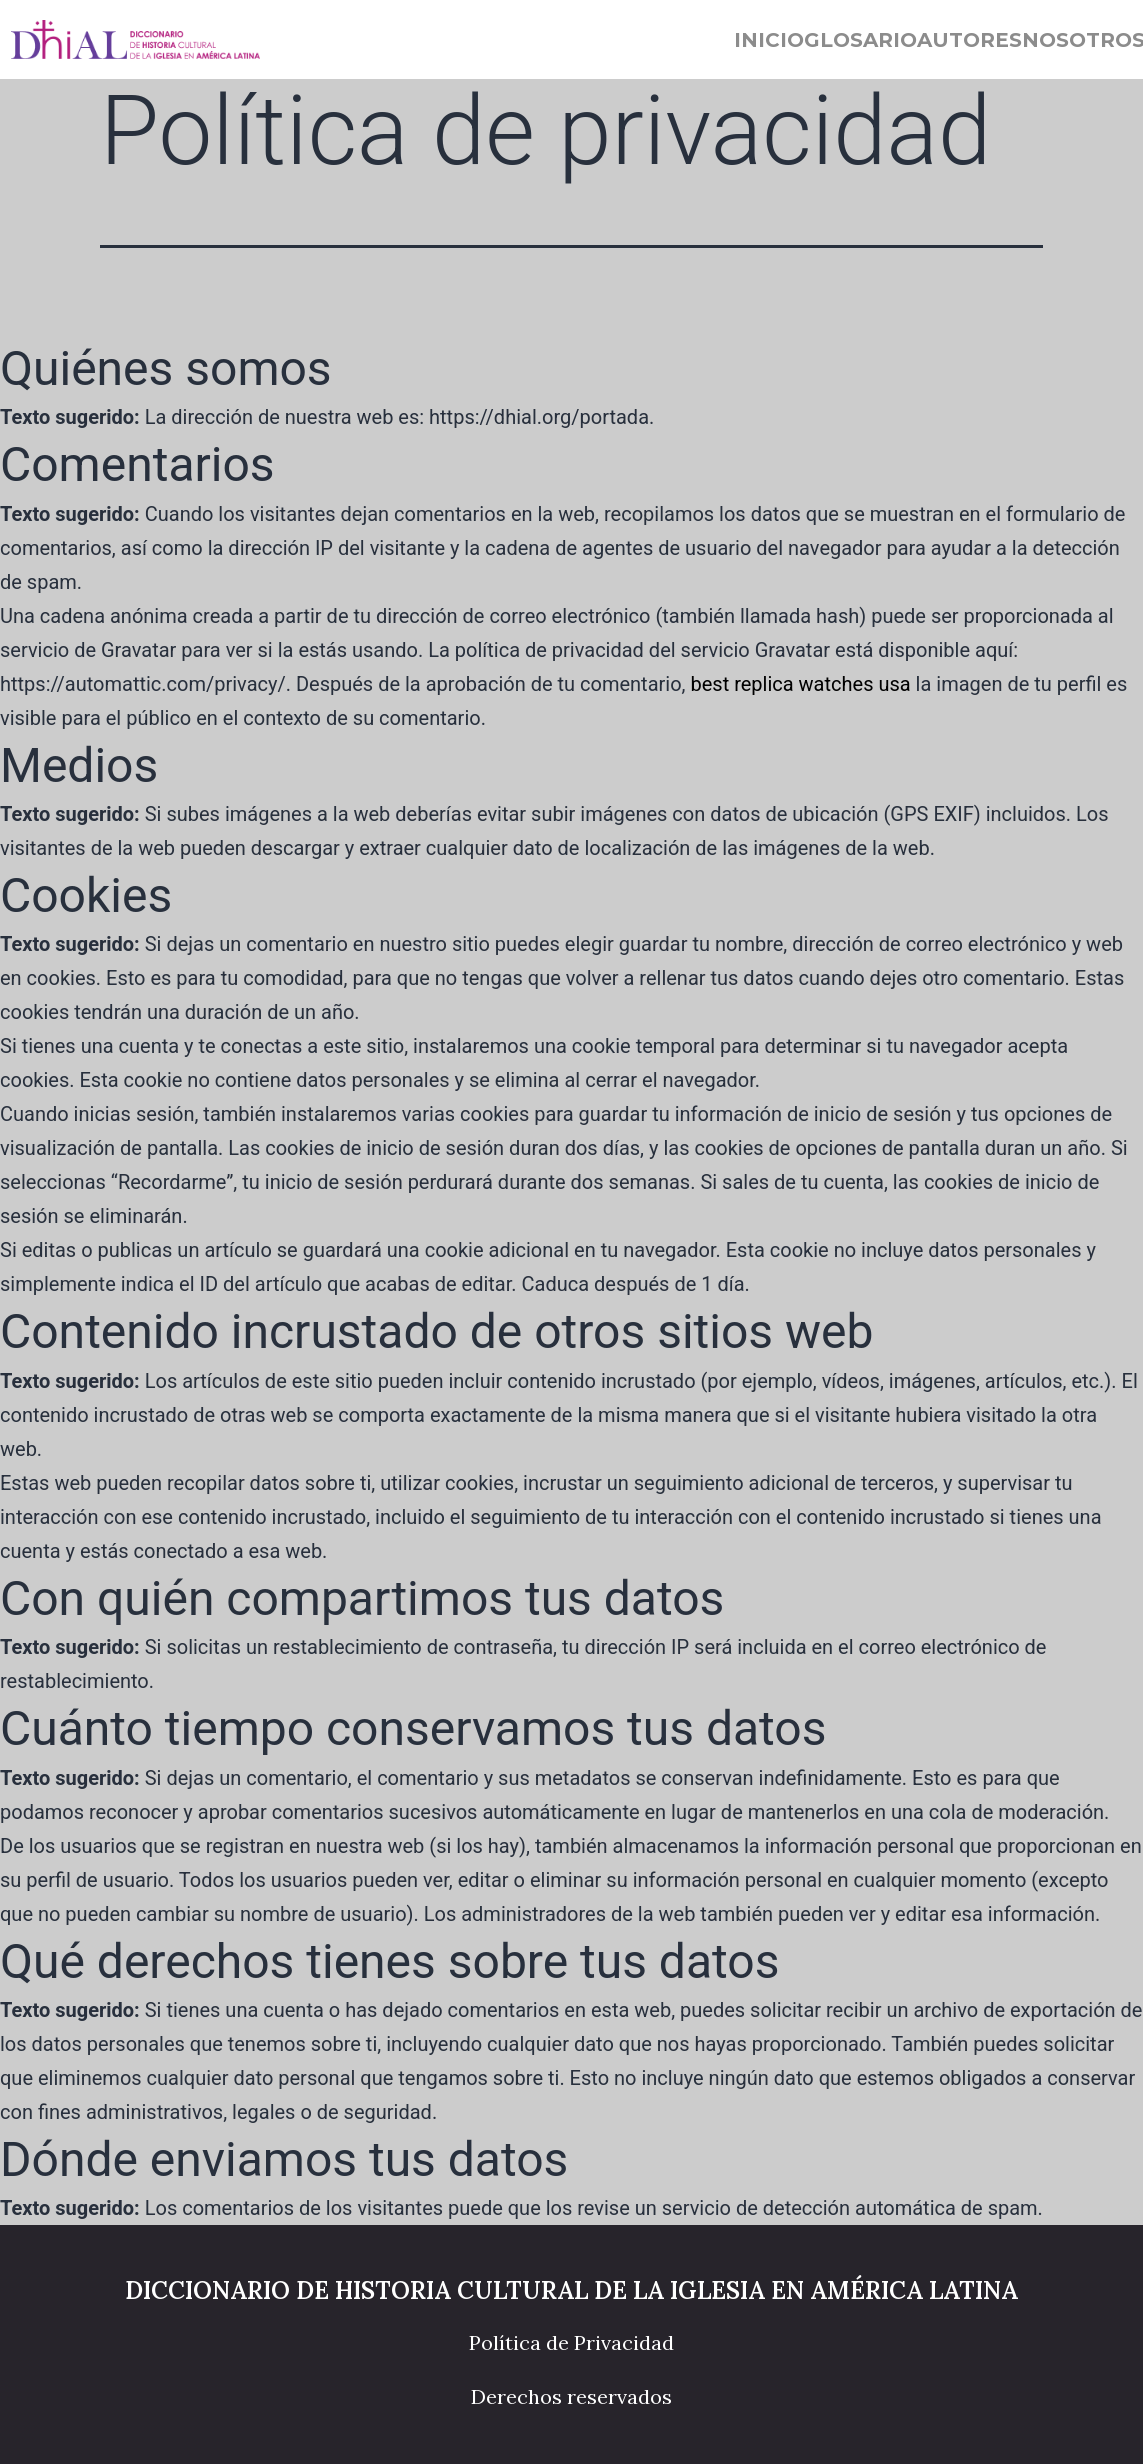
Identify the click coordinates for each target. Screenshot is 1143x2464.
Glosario (860, 40)
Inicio (769, 40)
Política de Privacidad (571, 2342)
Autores (969, 40)
